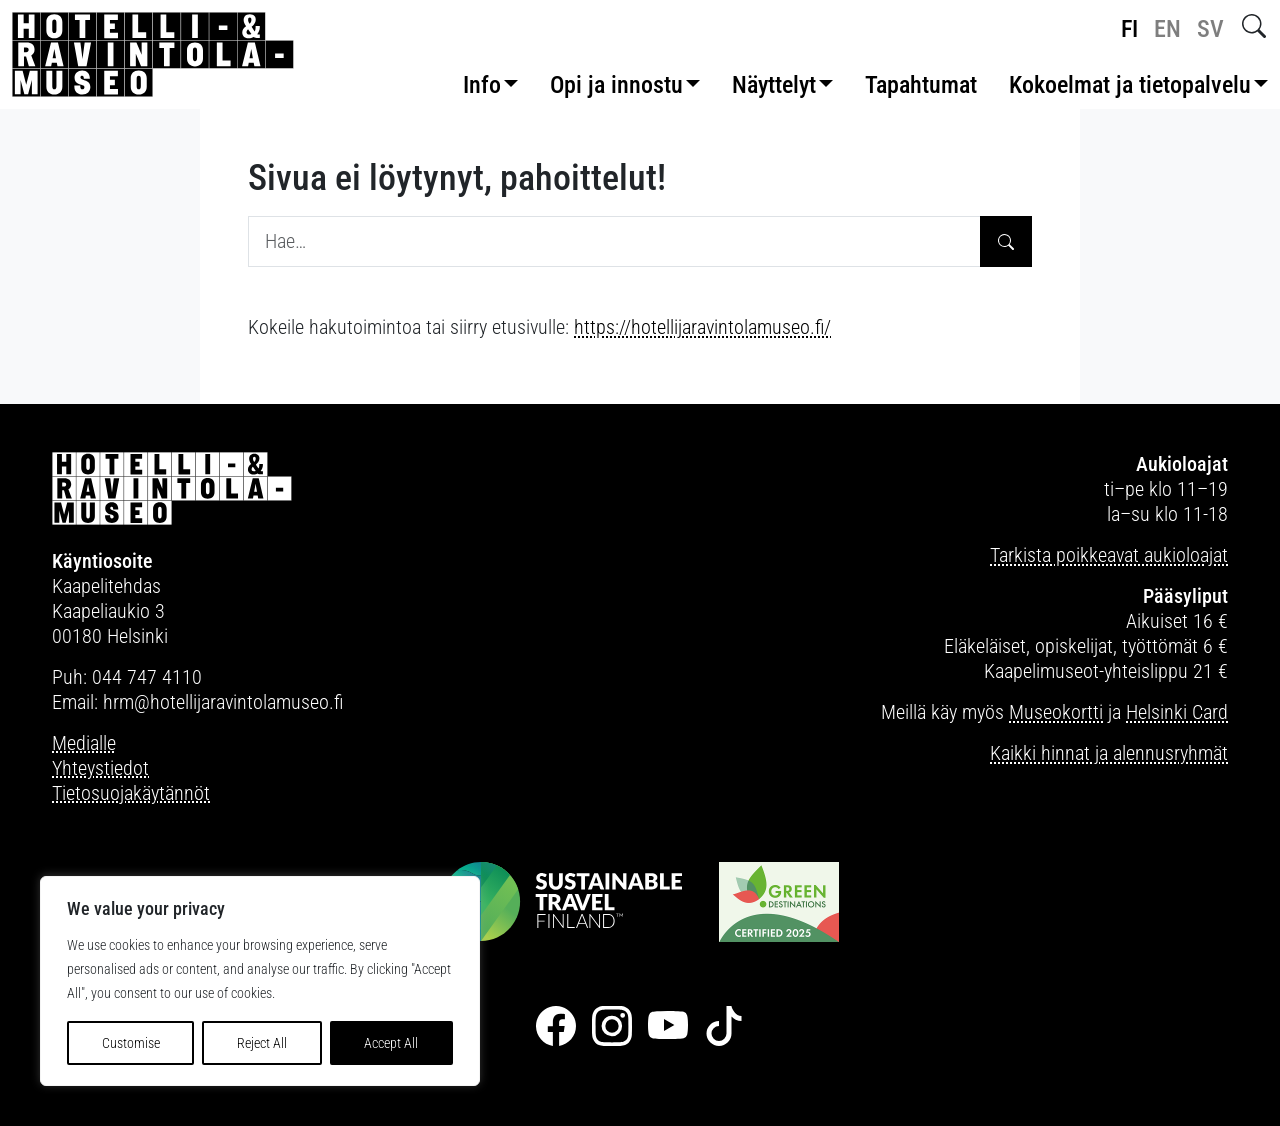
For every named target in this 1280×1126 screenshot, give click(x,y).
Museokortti (1056, 712)
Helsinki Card (1177, 712)
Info (482, 85)
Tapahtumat (921, 85)
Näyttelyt (774, 85)
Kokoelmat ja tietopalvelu (1130, 85)
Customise (131, 1043)
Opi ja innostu (616, 85)
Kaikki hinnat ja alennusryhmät (1109, 753)
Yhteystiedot (100, 768)
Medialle (84, 743)
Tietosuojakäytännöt (131, 793)
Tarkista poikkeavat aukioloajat (1109, 555)
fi (1129, 29)
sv (1210, 29)
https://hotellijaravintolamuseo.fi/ (702, 327)
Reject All (262, 1043)
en (1167, 29)
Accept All (391, 1043)
